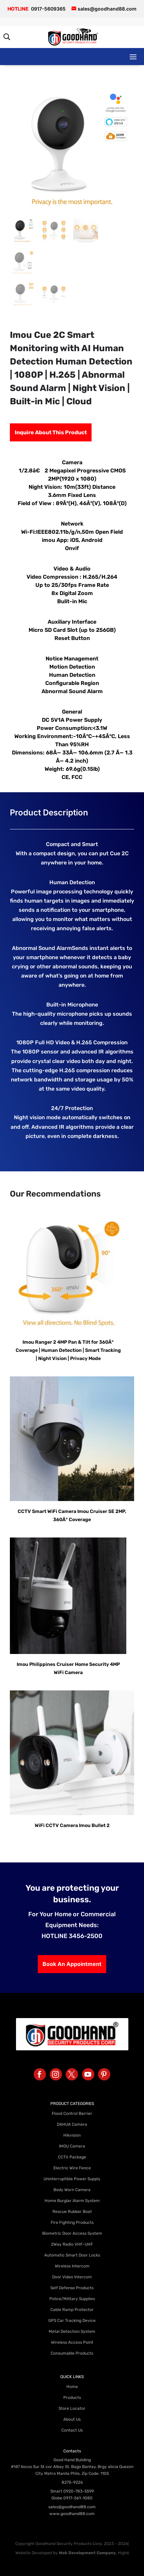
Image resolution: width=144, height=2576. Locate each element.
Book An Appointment (72, 1964)
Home (72, 2386)
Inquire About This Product (51, 432)
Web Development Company (87, 2552)
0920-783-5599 (78, 2491)
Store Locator (72, 2408)
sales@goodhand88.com (72, 2506)
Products (72, 2397)
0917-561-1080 (78, 2498)
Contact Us (72, 2430)
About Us (72, 2419)
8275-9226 (72, 2482)
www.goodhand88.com (72, 2513)
